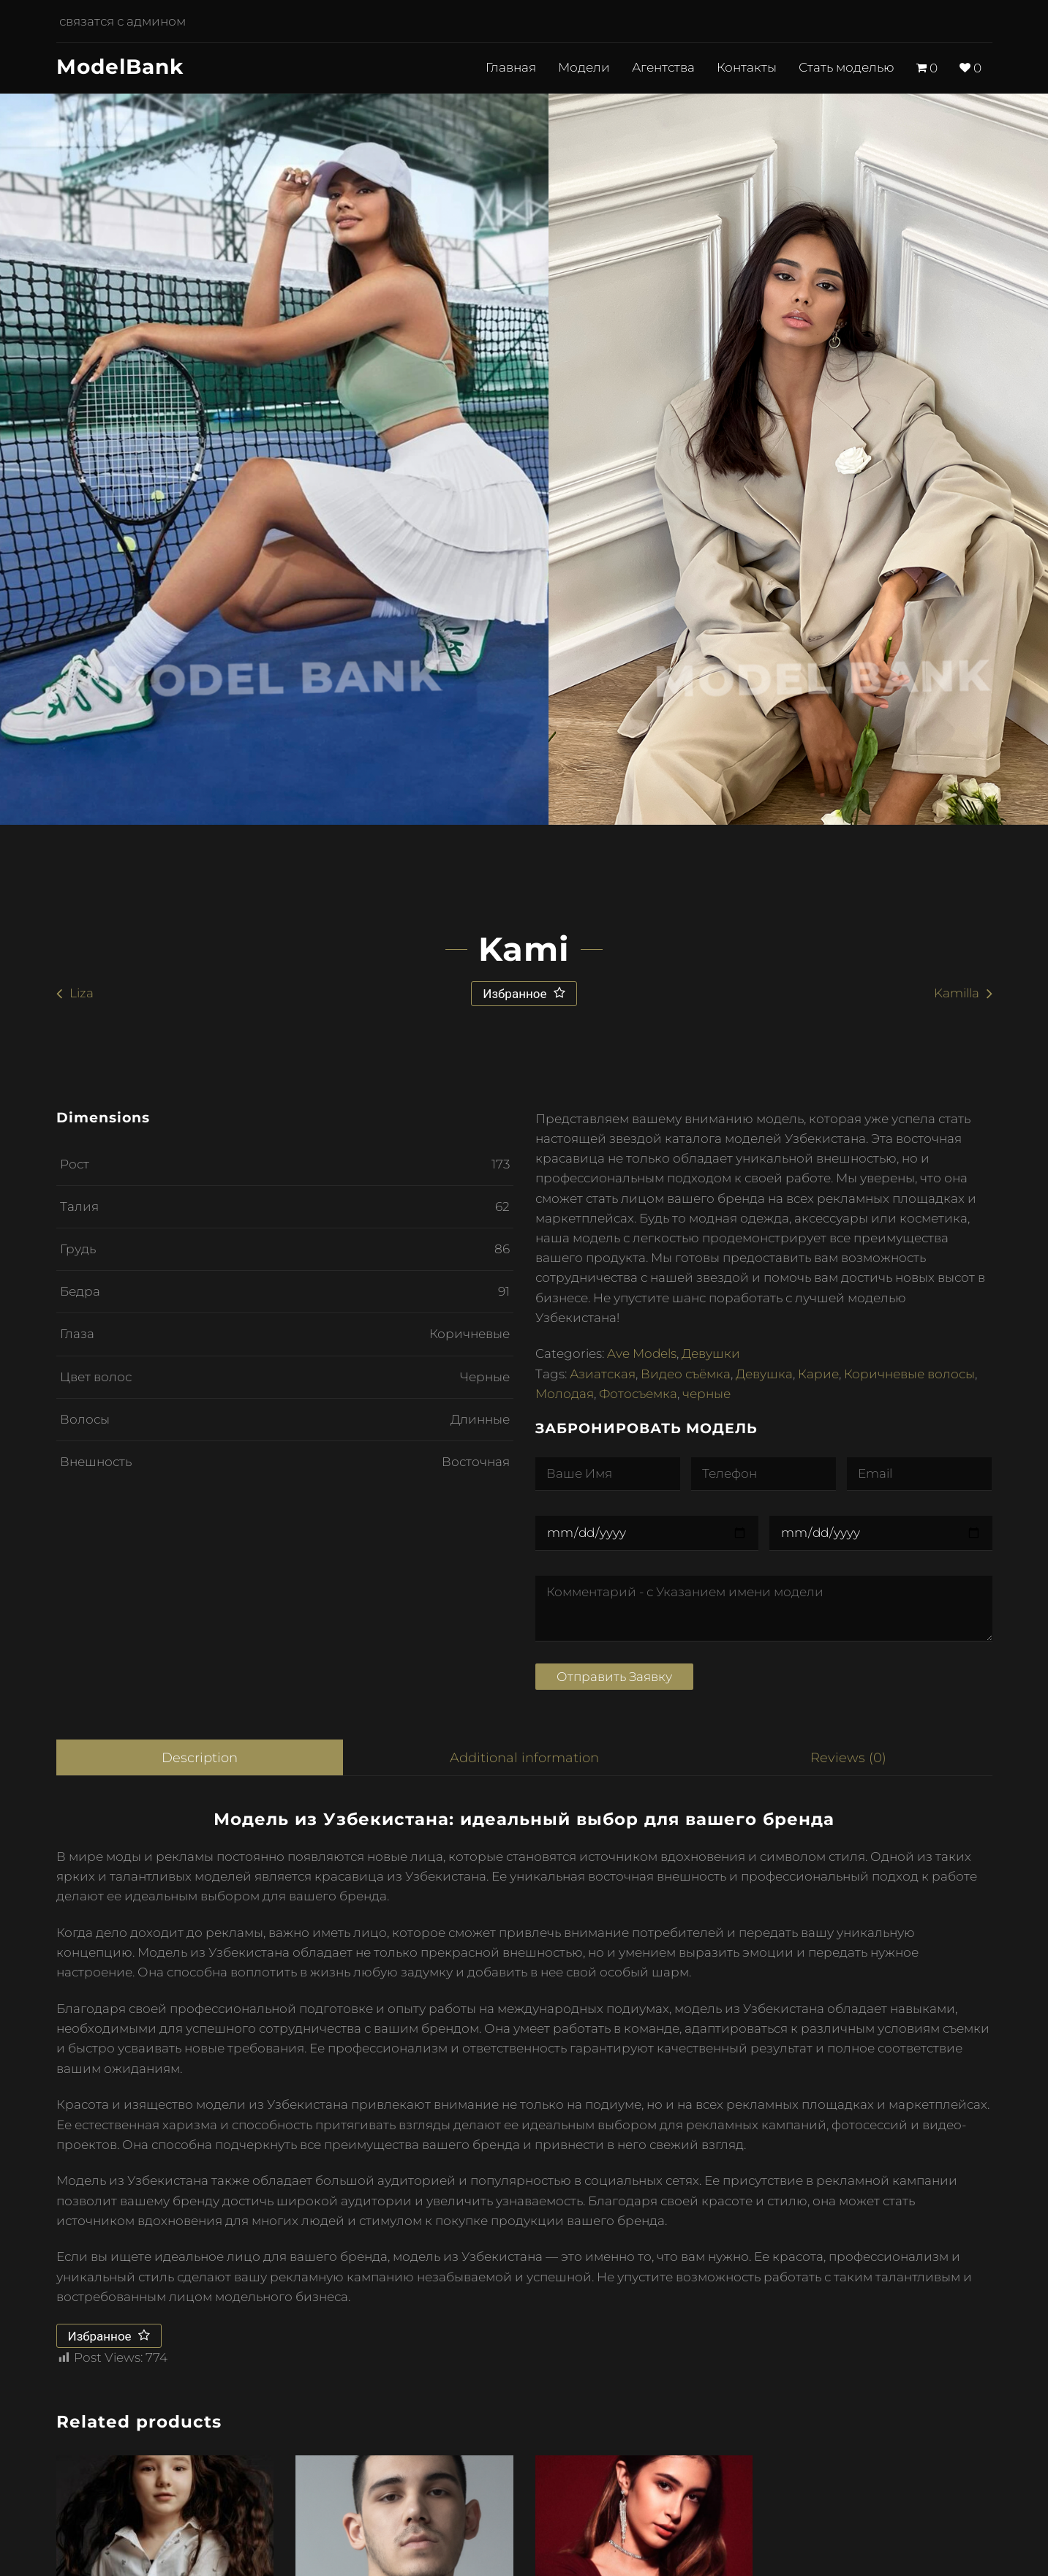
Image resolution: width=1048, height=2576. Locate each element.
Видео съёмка (686, 1374)
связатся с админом (119, 22)
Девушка (764, 1374)
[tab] (199, 1758)
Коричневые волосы (909, 1374)
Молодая (564, 1393)
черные (706, 1393)
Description (199, 1757)
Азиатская (603, 1374)
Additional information (525, 1757)
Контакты (747, 68)
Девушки (711, 1353)
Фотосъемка (638, 1393)
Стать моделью (846, 68)
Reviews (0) (850, 1757)
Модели (584, 68)
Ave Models (641, 1353)
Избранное (516, 993)
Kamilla (956, 993)
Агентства (663, 68)
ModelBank (120, 67)
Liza (81, 993)
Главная (511, 68)
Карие (818, 1374)
